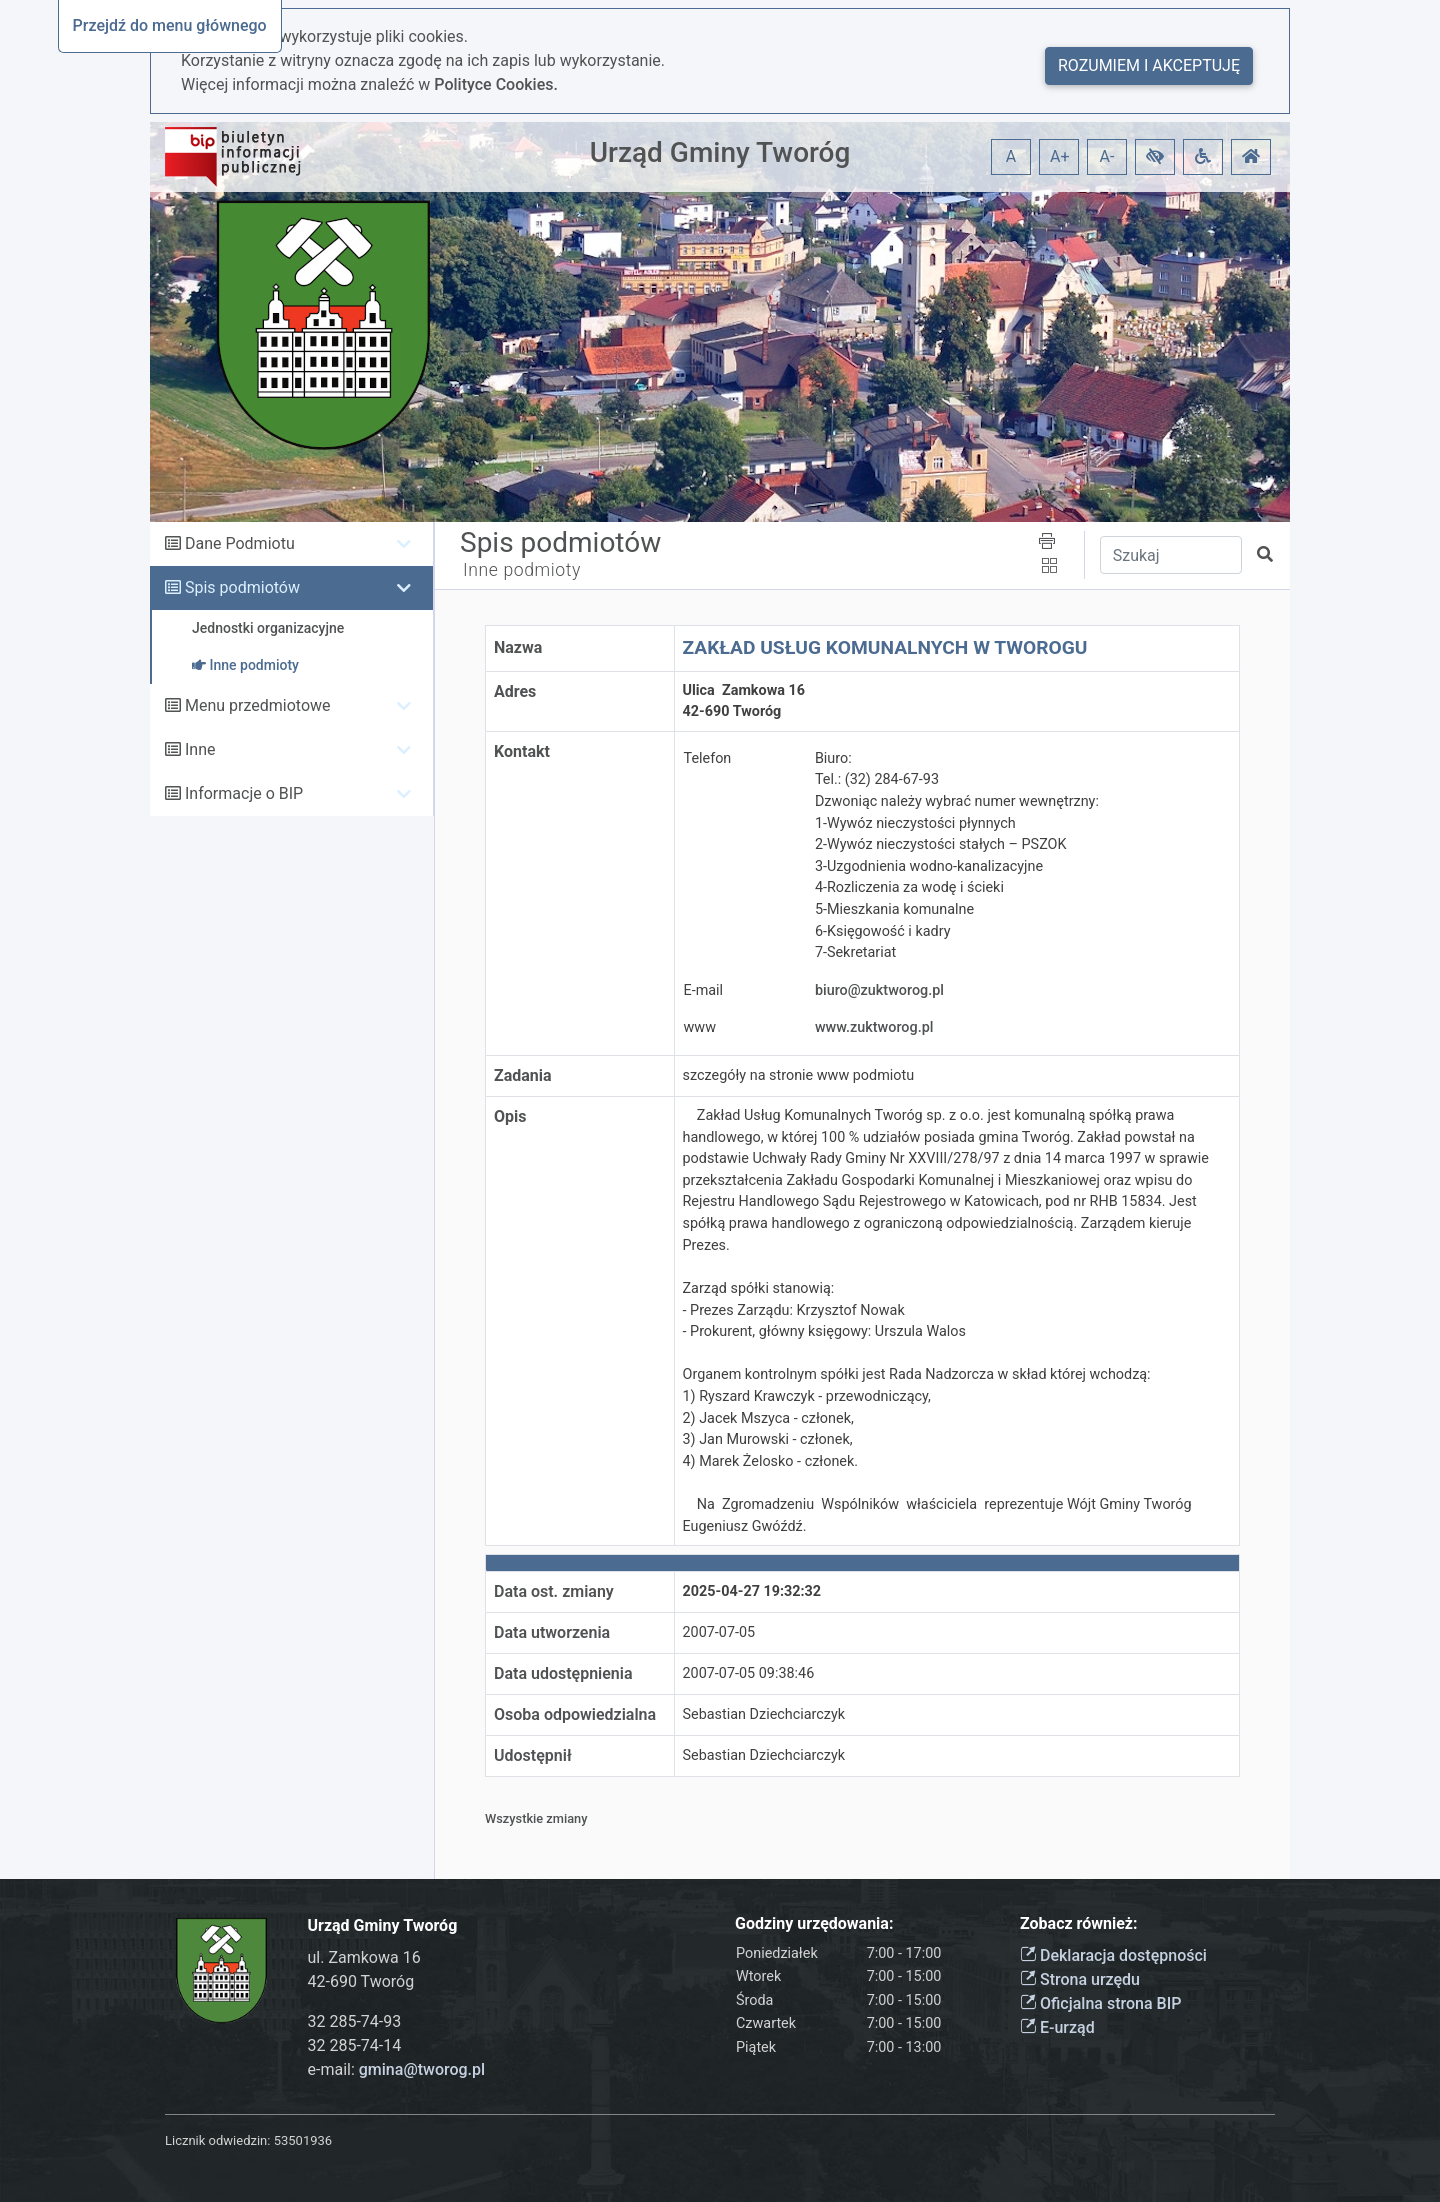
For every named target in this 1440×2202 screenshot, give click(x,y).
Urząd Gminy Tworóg (720, 152)
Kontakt (522, 751)
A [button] (1011, 156)
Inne (200, 749)
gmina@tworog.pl (422, 2069)
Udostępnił (533, 1755)
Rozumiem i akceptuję (1149, 65)
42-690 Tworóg (361, 1981)
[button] (1155, 157)
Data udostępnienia (563, 1673)
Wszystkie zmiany (536, 1818)
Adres (515, 691)
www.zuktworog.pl (874, 1027)
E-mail (704, 990)
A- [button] (1107, 156)
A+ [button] (1060, 156)
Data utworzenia (552, 1632)
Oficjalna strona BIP (1100, 2003)
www (700, 1027)
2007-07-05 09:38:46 (749, 1673)
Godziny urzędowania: (814, 1923)
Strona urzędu (1080, 1979)
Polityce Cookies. (496, 84)
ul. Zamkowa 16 (364, 1957)
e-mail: (397, 2069)
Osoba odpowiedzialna (575, 1714)
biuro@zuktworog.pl (879, 990)
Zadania (523, 1075)
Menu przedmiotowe (258, 705)
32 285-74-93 (355, 2021)
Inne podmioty (522, 570)
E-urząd (1057, 2027)
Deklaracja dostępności (1113, 1955)
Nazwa (518, 647)
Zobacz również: (1079, 1923)
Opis (510, 1116)
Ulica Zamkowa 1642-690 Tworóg (744, 701)
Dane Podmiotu (240, 543)
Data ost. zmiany (554, 1591)
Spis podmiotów (242, 587)
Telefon (708, 758)
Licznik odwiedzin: (217, 2140)
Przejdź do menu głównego (170, 25)
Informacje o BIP (244, 793)
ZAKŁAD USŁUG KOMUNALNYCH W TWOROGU (885, 647)
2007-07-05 (719, 1632)
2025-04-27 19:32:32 (752, 1591)
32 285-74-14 (355, 2045)
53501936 (303, 2140)
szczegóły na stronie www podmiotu (799, 1075)
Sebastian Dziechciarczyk (764, 1714)
